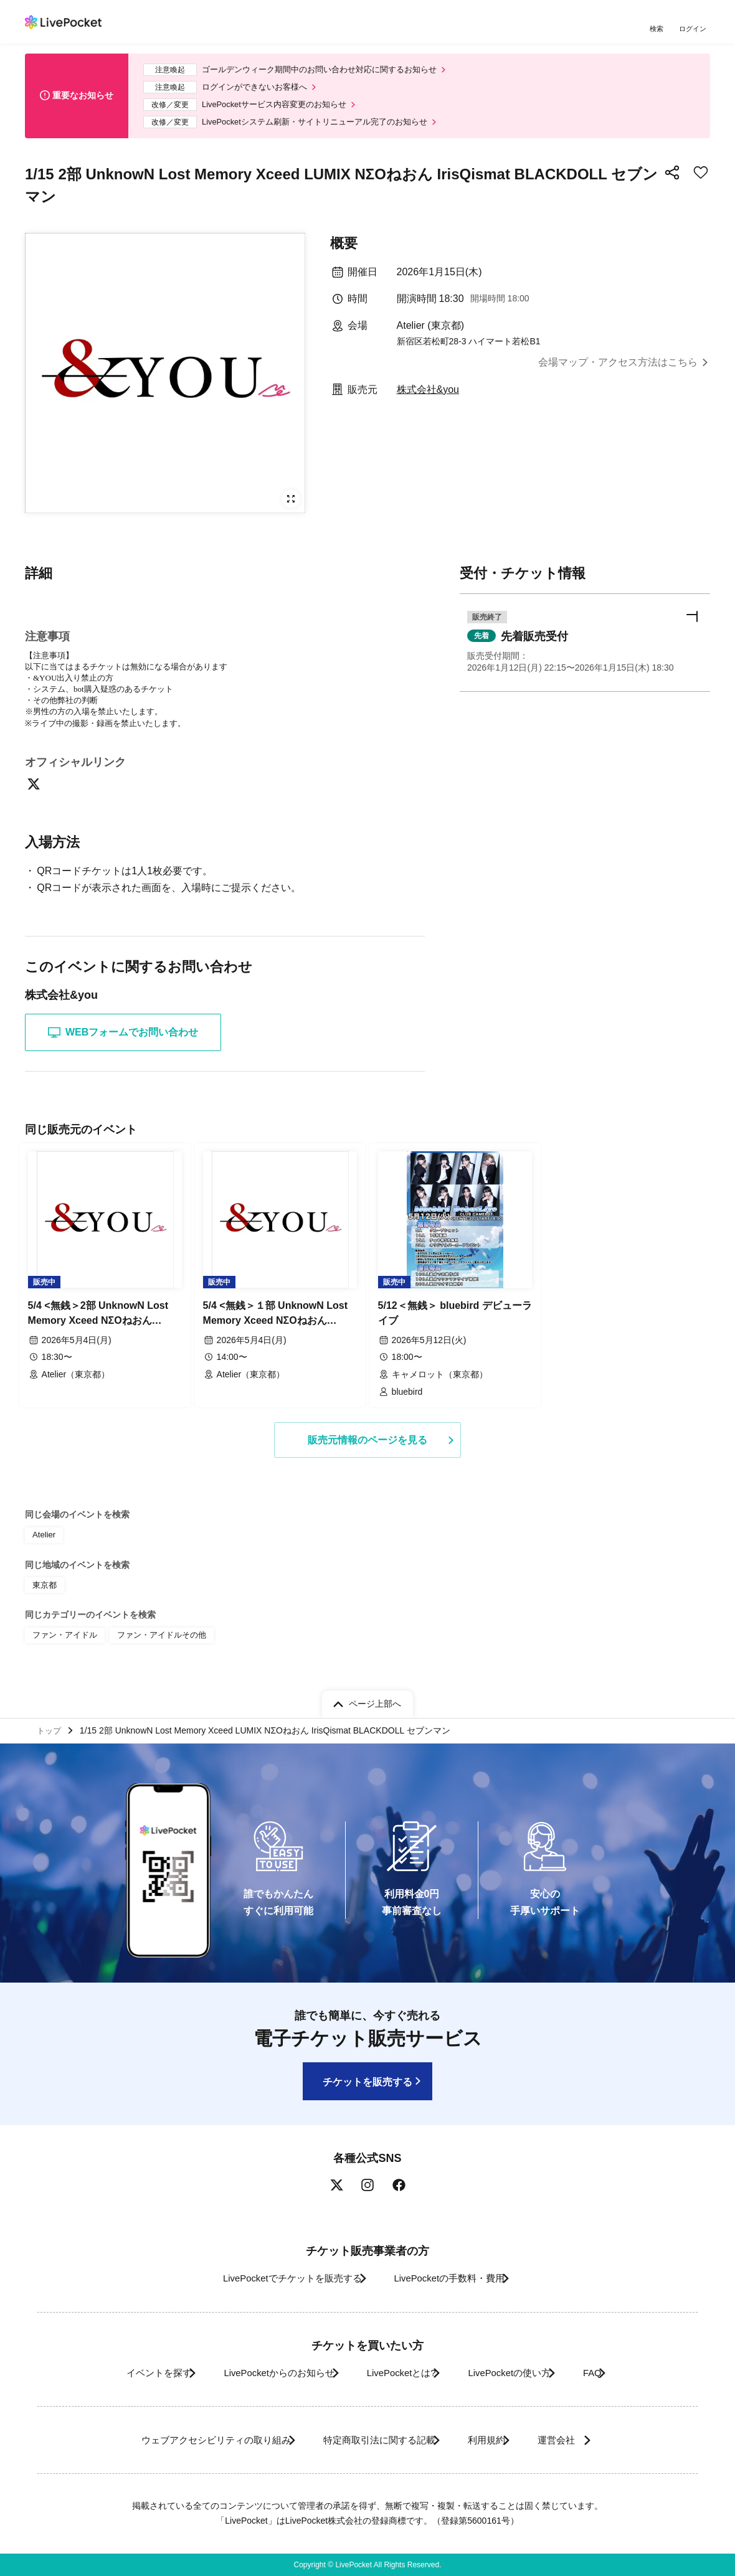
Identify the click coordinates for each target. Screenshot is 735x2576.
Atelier (43, 1541)
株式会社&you (428, 399)
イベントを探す (123, 2372)
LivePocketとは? (398, 2372)
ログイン (694, 30)
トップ (50, 1729)
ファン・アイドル (62, 1637)
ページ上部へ (375, 1700)
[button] (585, 654)
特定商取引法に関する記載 (371, 2440)
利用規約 (493, 2440)
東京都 (43, 1589)
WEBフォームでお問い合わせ (123, 1043)
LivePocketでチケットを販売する (278, 2278)
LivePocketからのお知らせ (260, 2372)
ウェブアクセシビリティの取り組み (189, 2440)
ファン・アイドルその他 (153, 1637)
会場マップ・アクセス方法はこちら (618, 372)
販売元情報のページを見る (367, 1446)
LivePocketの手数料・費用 (454, 2278)
